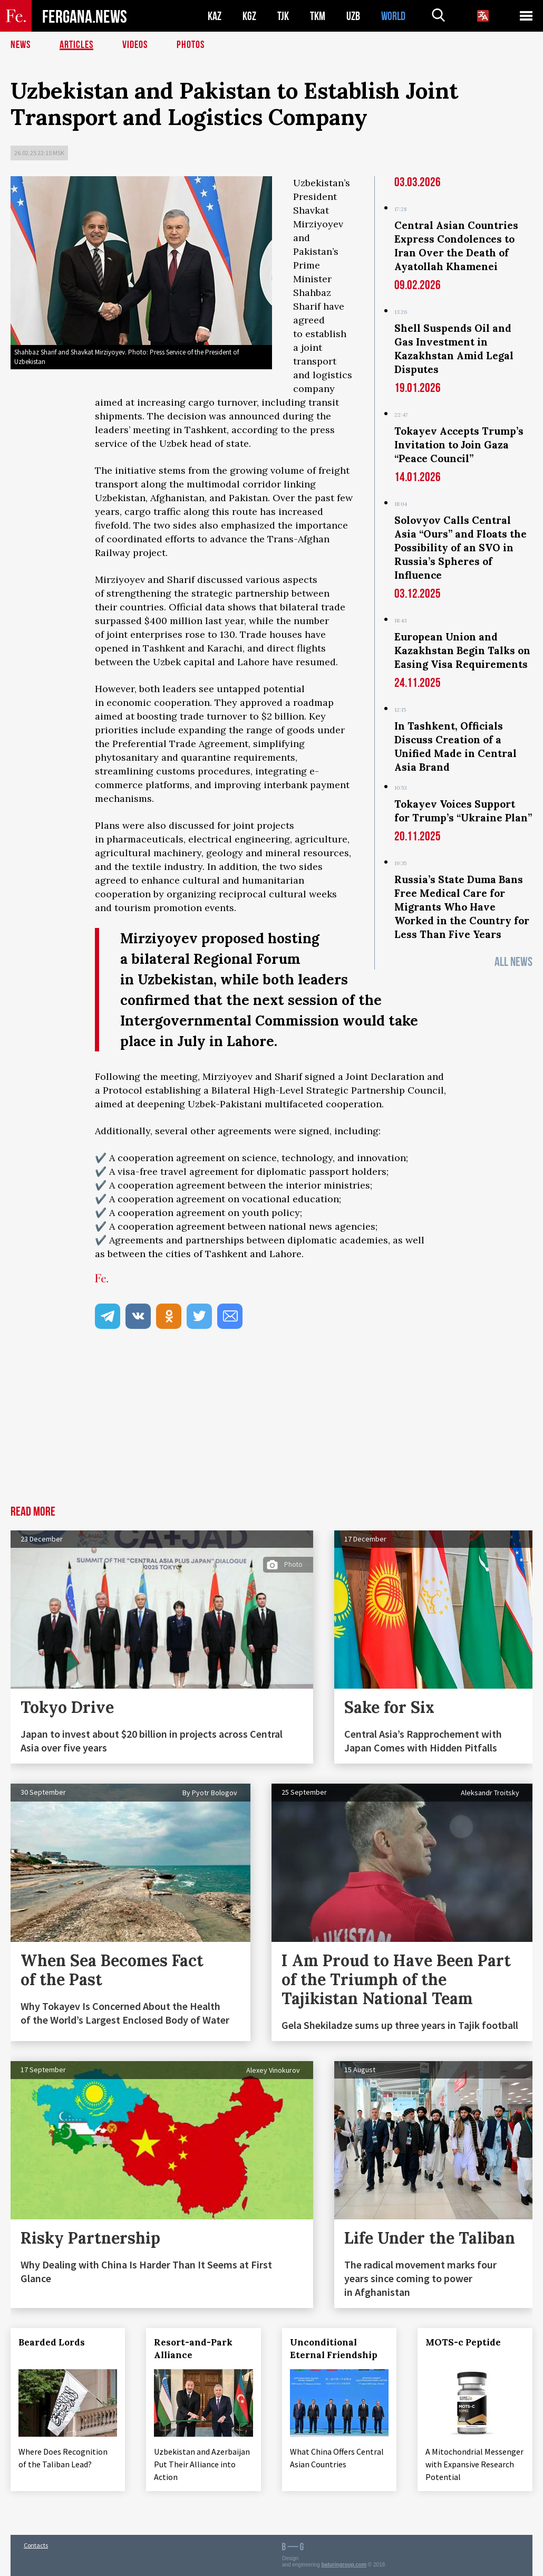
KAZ (214, 16)
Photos (191, 45)
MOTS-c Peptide (463, 2342)
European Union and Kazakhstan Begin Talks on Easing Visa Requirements (462, 650)
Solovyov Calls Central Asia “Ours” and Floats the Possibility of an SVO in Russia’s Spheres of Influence (460, 547)
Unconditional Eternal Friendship (333, 2348)
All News (513, 962)
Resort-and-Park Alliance (193, 2348)
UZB (353, 16)
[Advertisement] (271, 1426)
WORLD (393, 16)
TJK (283, 16)
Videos (135, 45)
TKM (317, 16)
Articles (76, 45)
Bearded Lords (51, 2342)
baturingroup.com (344, 2565)
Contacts (36, 2545)
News (21, 45)
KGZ (249, 16)
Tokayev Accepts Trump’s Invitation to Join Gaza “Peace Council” (458, 445)
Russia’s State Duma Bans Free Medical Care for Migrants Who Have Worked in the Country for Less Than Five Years (461, 907)
